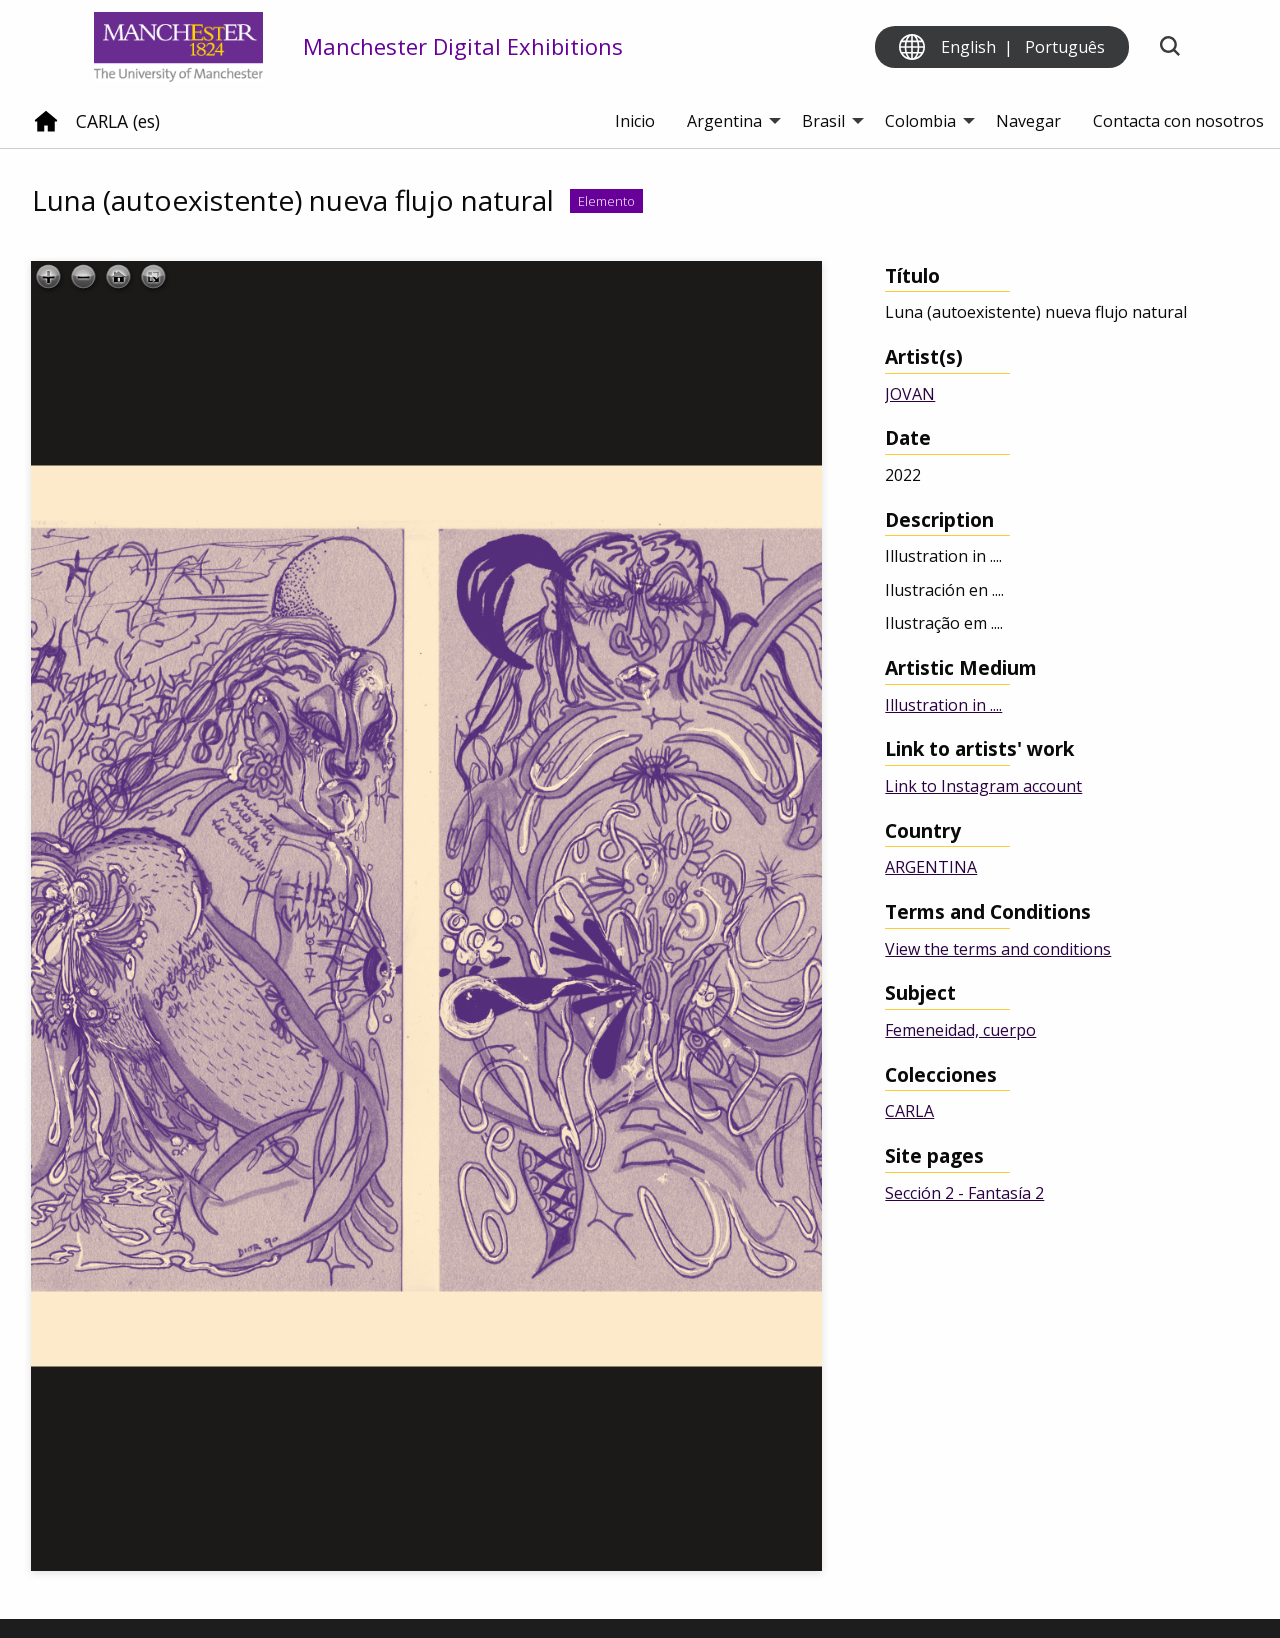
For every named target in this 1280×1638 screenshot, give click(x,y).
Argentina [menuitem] (724, 121)
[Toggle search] (1169, 47)
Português (1065, 47)
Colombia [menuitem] (920, 121)
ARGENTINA (931, 867)
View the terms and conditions (998, 949)
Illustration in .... (943, 705)
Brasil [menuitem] (823, 121)
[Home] (46, 129)
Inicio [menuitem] (635, 121)
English (968, 47)
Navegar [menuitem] (1028, 121)
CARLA (909, 1111)
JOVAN (910, 394)
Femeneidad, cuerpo (960, 1030)
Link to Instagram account (983, 786)
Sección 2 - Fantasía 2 (964, 1193)
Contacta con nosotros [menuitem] (1178, 121)
